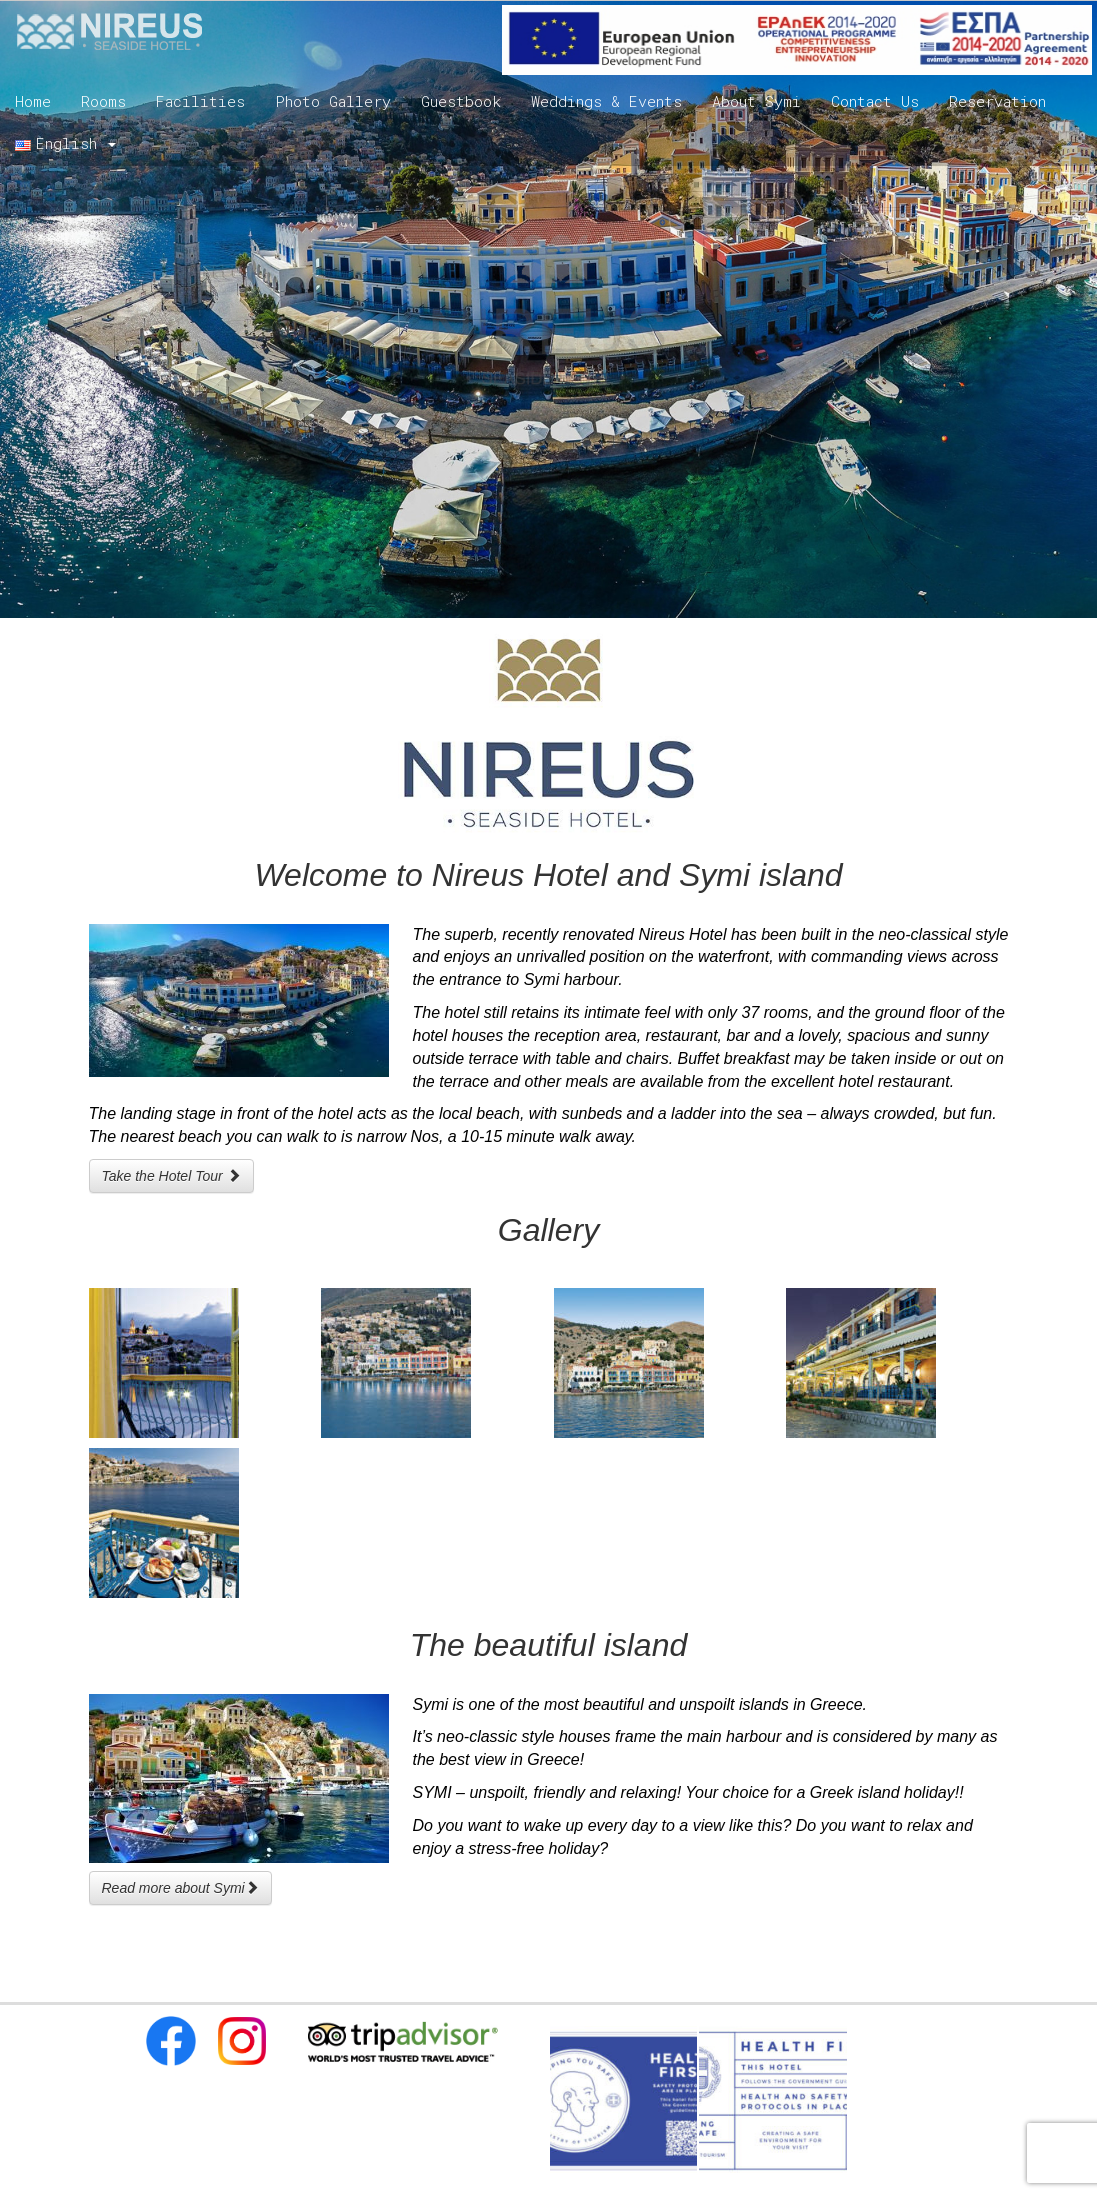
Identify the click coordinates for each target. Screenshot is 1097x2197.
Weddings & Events (606, 101)
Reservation (997, 101)
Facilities (200, 101)
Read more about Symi (180, 1888)
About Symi (756, 101)
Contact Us (875, 101)
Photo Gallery (333, 101)
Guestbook (461, 101)
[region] (548, 309)
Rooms (103, 101)
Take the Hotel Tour (171, 1176)
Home (33, 101)
